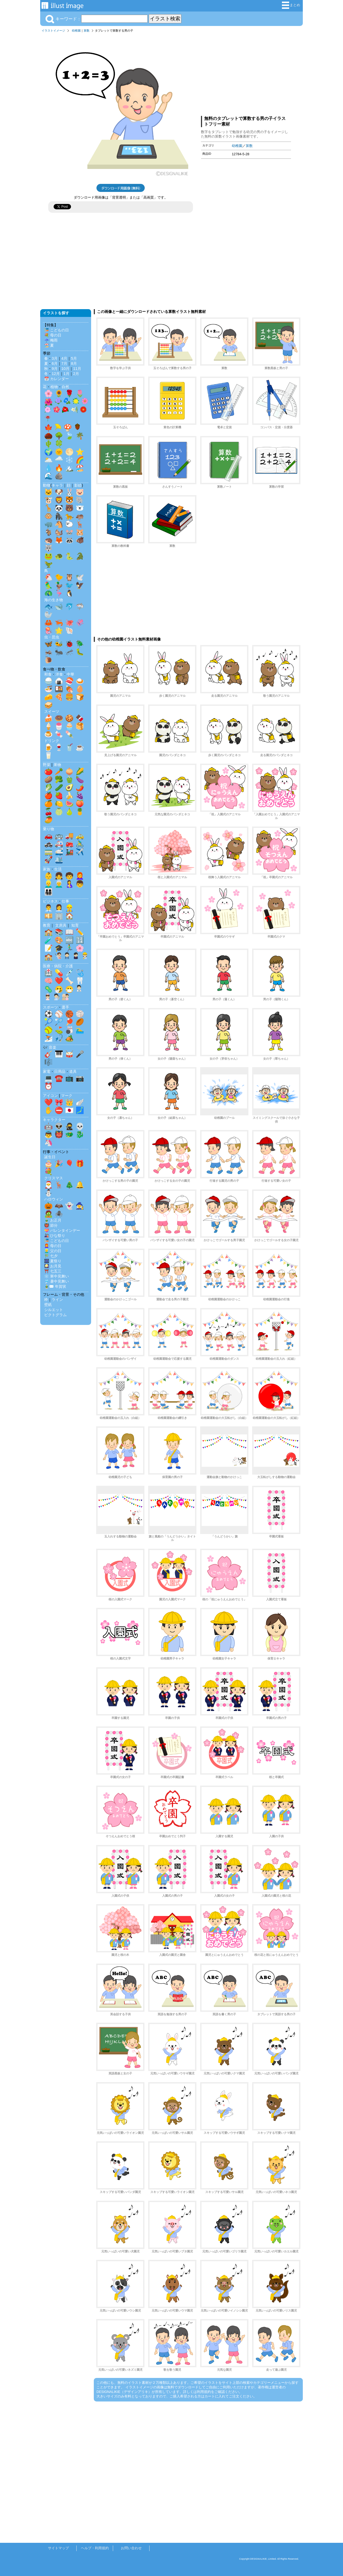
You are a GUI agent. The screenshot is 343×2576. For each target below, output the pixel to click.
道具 (73, 1071)
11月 (77, 368)
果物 (57, 765)
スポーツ (50, 1007)
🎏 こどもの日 (56, 330)
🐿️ (59, 532)
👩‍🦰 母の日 (52, 1246)
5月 (74, 358)
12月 (56, 374)
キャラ (57, 485)
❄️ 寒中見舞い (56, 1276)
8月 (74, 363)
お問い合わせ (131, 2548)
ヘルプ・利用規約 (95, 2548)
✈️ (80, 851)
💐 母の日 (52, 335)
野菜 (46, 765)
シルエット (53, 1310)
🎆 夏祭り (52, 1261)
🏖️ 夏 (49, 345)
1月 (66, 374)
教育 (46, 925)
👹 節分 (51, 1225)
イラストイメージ (53, 30)
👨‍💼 (48, 908)
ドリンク (51, 740)
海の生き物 (53, 600)
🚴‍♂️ (80, 843)
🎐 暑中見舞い (56, 1281)
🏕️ (69, 1038)
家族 (46, 869)
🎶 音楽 (49, 1047)
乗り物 (48, 829)
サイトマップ (58, 2548)
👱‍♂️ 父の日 (52, 1251)
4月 (64, 358)
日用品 (59, 1071)
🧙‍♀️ (80, 1206)
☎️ (59, 1078)
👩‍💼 (59, 908)
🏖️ (80, 468)
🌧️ (59, 460)
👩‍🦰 (80, 876)
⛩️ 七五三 (52, 1271)
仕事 (65, 901)
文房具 (60, 925)
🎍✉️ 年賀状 (55, 1286)
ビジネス (50, 901)
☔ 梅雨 (51, 340)
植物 (54, 387)
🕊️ (80, 577)
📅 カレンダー (56, 379)
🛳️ (59, 859)
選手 (65, 1007)
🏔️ (69, 468)
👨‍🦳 (59, 884)
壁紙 (48, 1304)
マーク (66, 1095)
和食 (48, 674)
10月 (65, 368)
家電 (46, 1071)
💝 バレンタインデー (62, 1230)
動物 (46, 485)
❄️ (69, 460)
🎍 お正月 (52, 1220)
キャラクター (54, 1119)
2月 (76, 374)
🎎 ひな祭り (54, 1235)
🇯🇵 (69, 1110)
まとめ (291, 5)
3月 (55, 358)
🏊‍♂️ (80, 1030)
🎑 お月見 (52, 1266)
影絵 (78, 485)
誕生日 (49, 1157)
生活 (58, 869)
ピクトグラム (55, 1315)
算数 (87, 30)
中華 (70, 674)
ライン (57, 1299)
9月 (55, 368)
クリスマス (53, 1178)
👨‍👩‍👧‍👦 (48, 892)
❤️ (59, 980)
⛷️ (48, 1038)
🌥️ (48, 460)
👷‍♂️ (69, 908)
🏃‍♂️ (69, 948)
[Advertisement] (246, 73)
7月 (64, 363)
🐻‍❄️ (80, 508)
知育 (75, 925)
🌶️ (80, 787)
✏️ (80, 932)
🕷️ (59, 1214)
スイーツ (51, 711)
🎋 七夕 (51, 1256)
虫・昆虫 (51, 637)
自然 (65, 387)
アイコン (50, 1095)
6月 (55, 363)
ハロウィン (53, 1199)
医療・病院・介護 (58, 966)
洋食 (59, 674)
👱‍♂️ (48, 884)
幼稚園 (76, 30)
